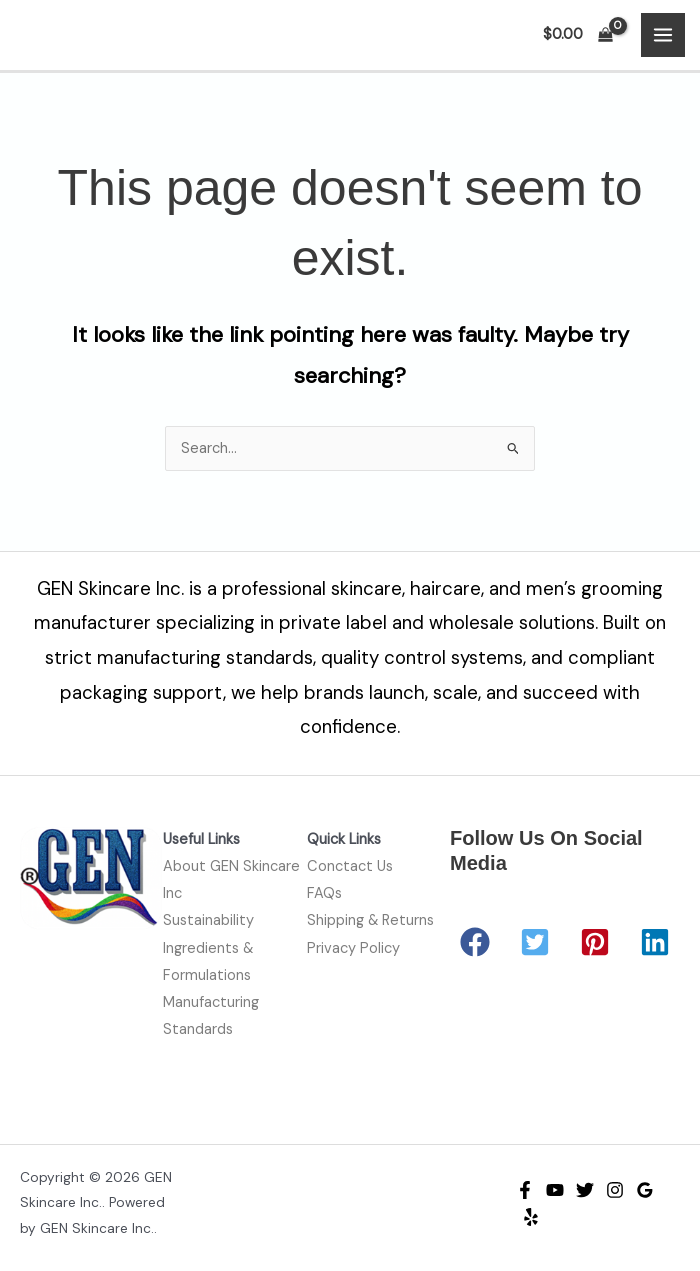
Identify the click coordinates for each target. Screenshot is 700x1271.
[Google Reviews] (645, 1190)
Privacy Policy (353, 948)
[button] (475, 942)
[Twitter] (585, 1190)
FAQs (324, 893)
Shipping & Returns (370, 920)
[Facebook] (525, 1190)
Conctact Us (350, 866)
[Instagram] (615, 1190)
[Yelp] (531, 1217)
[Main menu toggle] (663, 35)
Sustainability (208, 920)
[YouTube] (555, 1190)
